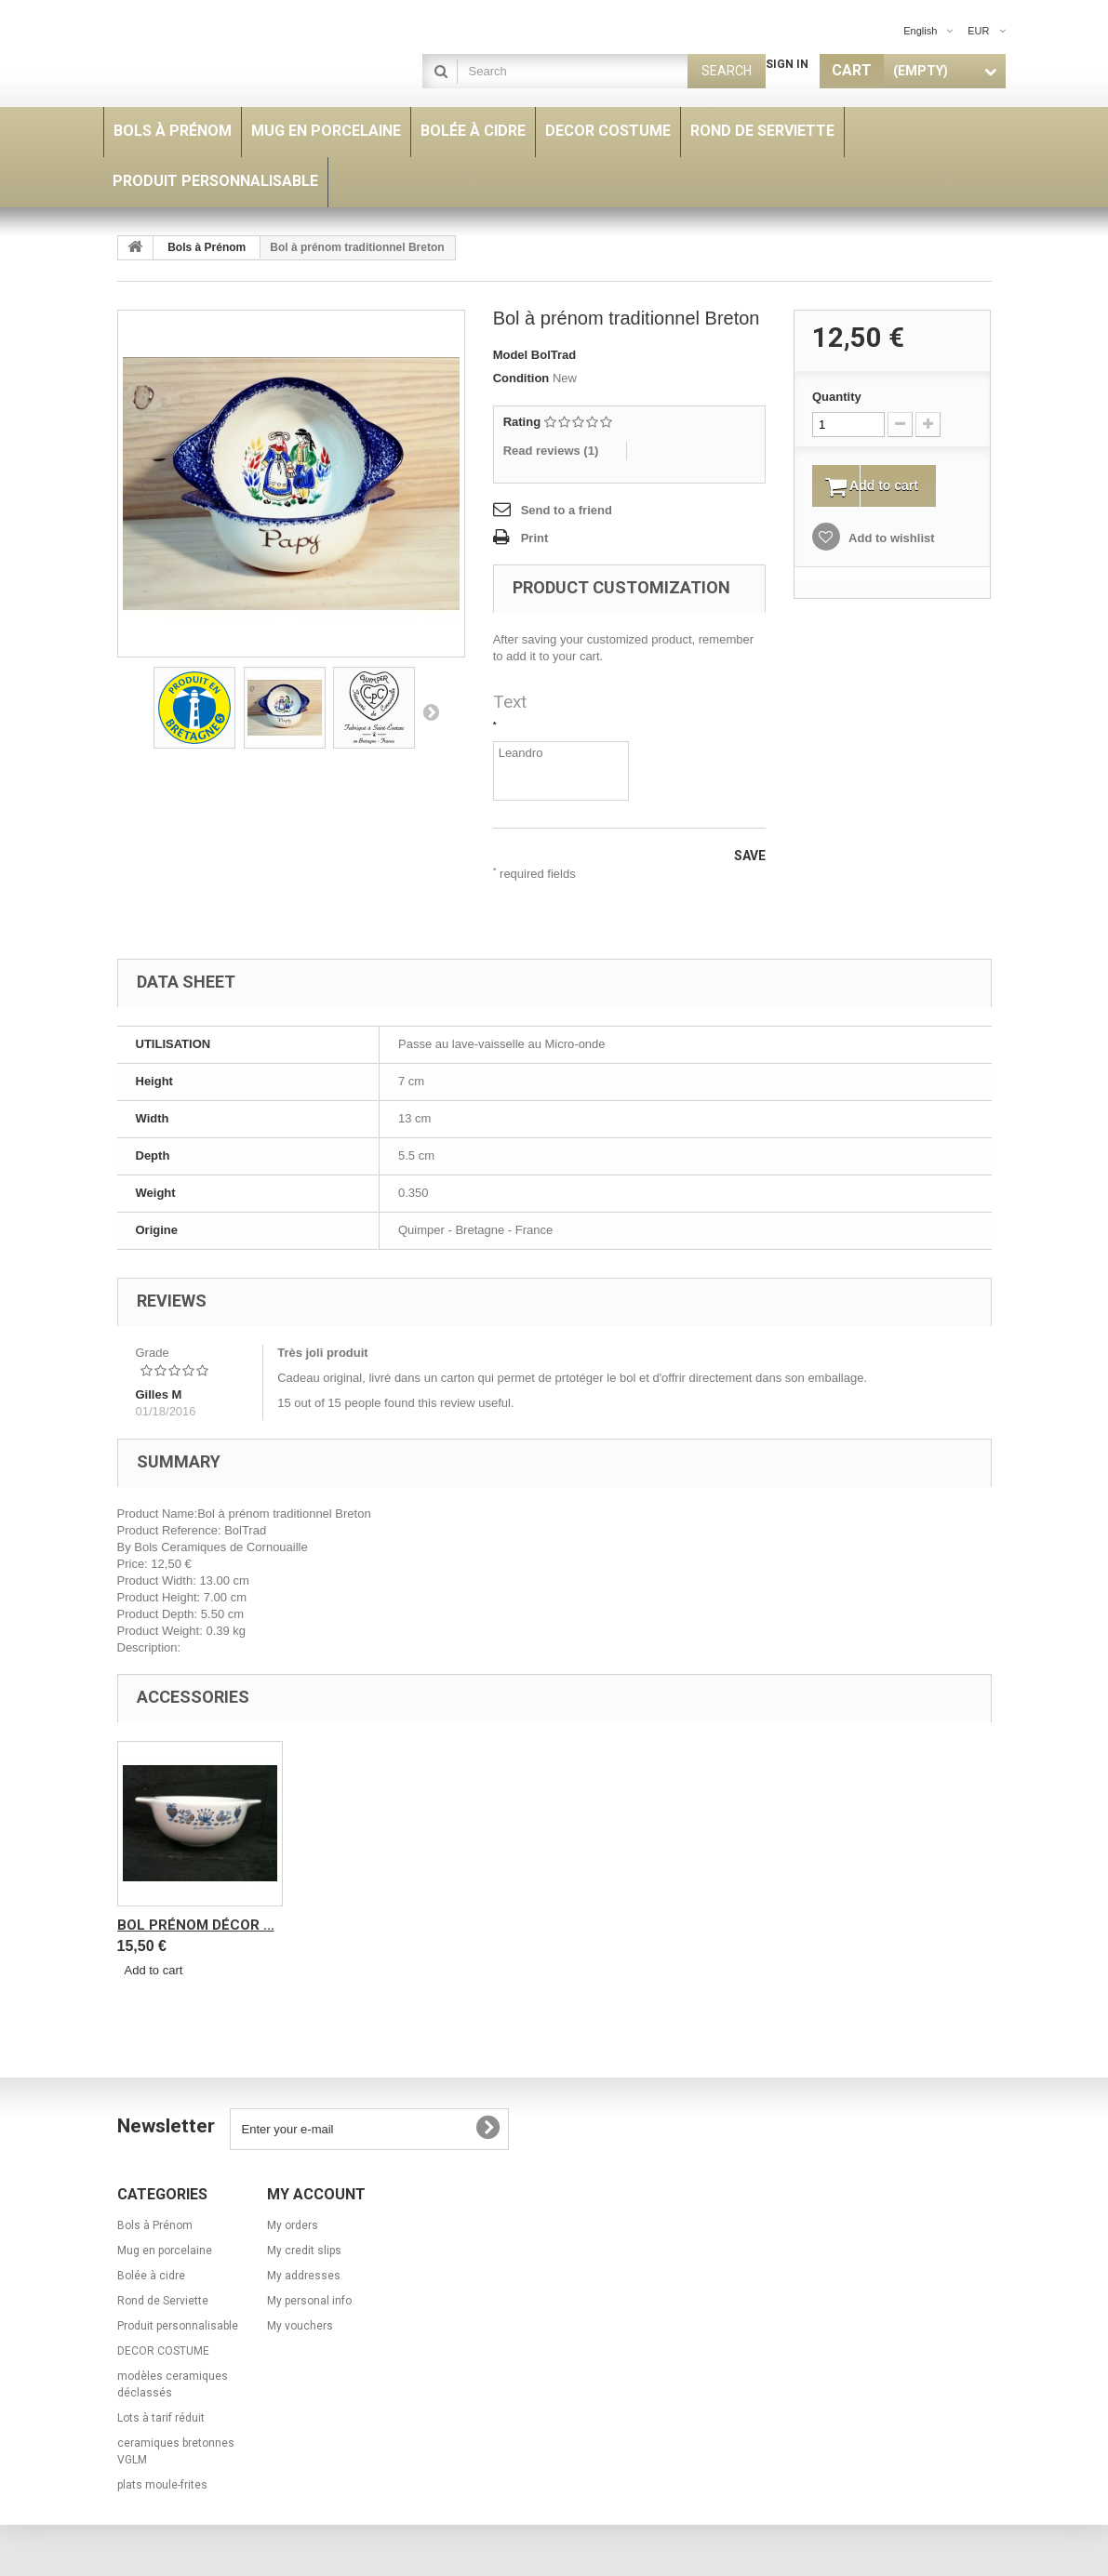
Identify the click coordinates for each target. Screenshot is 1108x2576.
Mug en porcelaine (164, 2250)
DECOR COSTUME (163, 2350)
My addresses (303, 2275)
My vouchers (300, 2325)
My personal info (309, 2300)
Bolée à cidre (151, 2275)
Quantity (836, 397)
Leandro (561, 771)
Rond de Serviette (187, 1925)
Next (430, 711)
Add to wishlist (890, 541)
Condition (521, 378)
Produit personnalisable (177, 2325)
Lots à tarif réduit (161, 2417)
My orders (292, 2225)
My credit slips (304, 2250)
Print (535, 538)
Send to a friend (566, 510)
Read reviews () (551, 451)
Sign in (787, 64)
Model (510, 355)
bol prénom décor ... (380, 1925)
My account (316, 2194)
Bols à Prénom (206, 247)
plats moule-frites (162, 2484)
